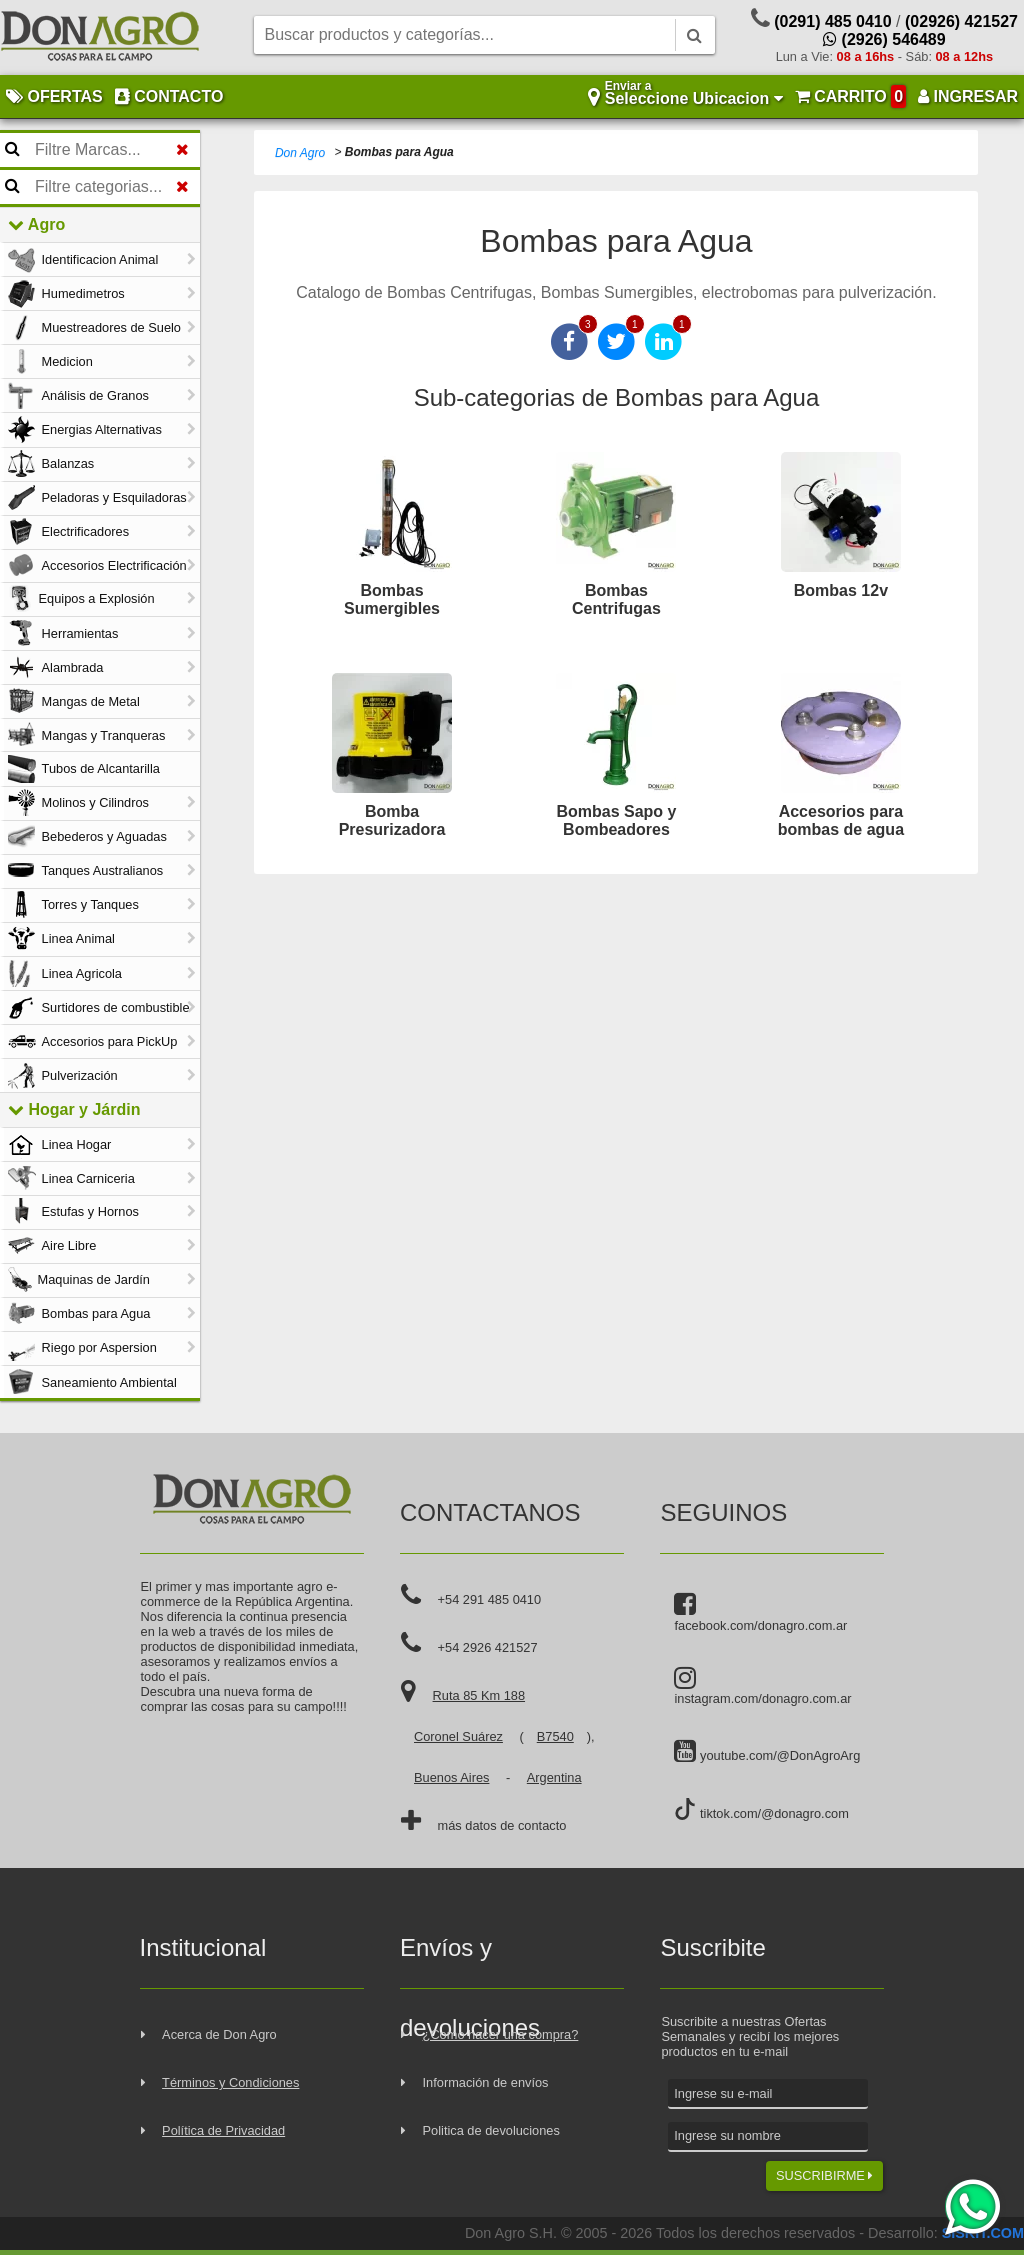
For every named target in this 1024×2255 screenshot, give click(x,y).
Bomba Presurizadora (392, 820)
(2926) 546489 (884, 39)
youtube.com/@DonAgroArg (767, 1752)
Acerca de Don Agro (219, 2034)
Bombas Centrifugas (616, 599)
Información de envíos (486, 2082)
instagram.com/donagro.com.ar (762, 1686)
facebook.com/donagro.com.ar (760, 1612)
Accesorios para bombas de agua (841, 820)
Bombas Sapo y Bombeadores (616, 820)
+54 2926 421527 (488, 1647)
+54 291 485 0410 (490, 1599)
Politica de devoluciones (491, 2130)
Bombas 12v (841, 590)
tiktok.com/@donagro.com (761, 1809)
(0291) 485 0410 (832, 21)
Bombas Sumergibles (392, 599)
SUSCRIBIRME (824, 2175)
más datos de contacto (502, 1825)
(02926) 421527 (961, 21)
